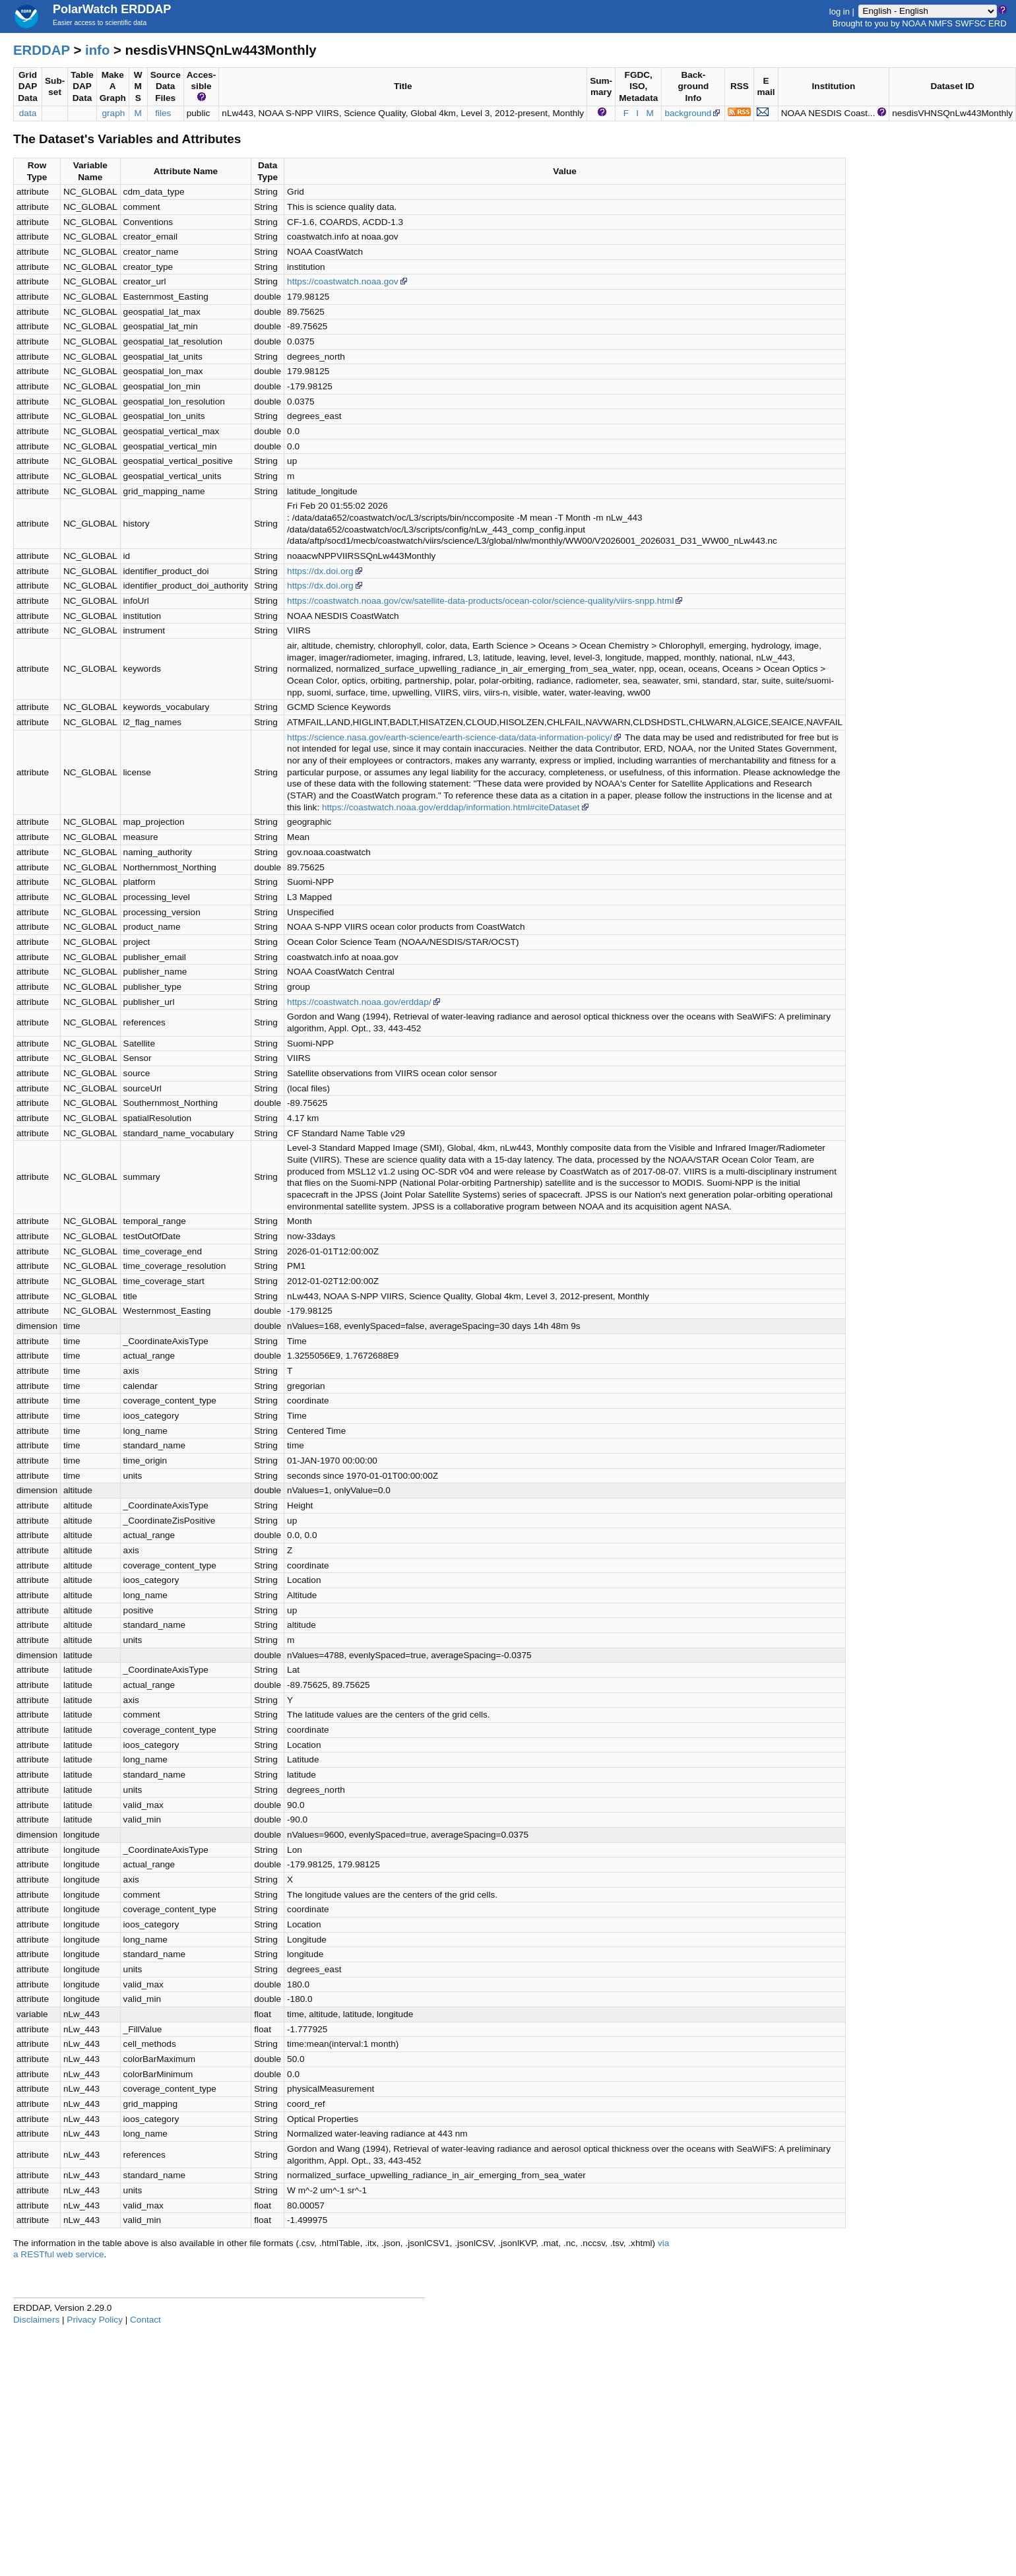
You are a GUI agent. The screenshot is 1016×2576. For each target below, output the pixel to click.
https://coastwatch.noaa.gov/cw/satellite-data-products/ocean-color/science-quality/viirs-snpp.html (485, 601)
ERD (997, 23)
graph (113, 113)
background (693, 113)
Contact (145, 2320)
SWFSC (970, 23)
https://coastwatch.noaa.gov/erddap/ (364, 1002)
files (163, 113)
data (27, 113)
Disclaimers (36, 2320)
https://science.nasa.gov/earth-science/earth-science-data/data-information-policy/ (455, 737)
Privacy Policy (95, 2320)
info (97, 50)
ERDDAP (41, 50)
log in (839, 11)
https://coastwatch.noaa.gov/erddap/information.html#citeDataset (456, 807)
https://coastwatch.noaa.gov (348, 281)
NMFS (940, 23)
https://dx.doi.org (325, 571)
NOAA (914, 23)
